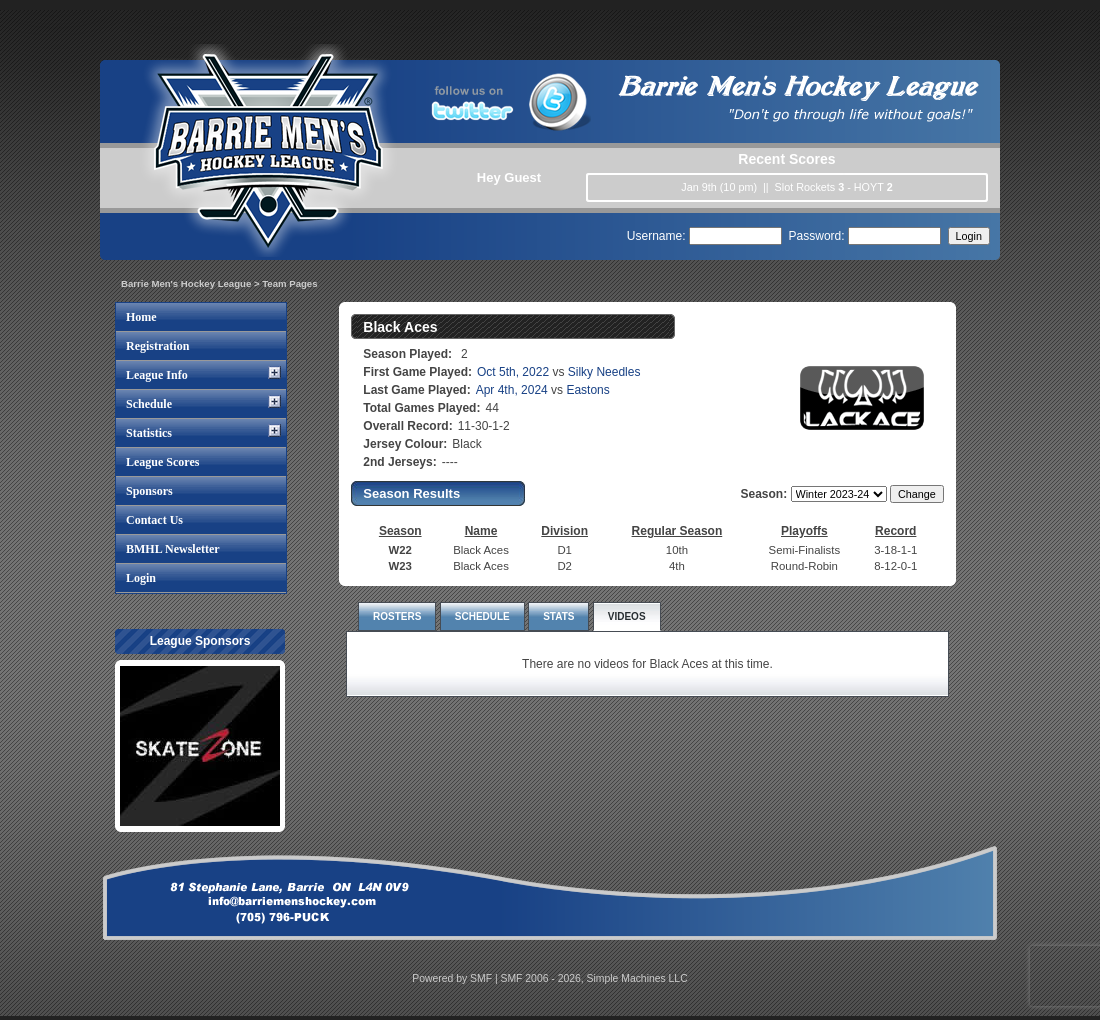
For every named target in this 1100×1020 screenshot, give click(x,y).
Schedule (149, 404)
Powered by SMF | (456, 978)
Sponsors (149, 491)
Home (141, 317)
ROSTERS (397, 616)
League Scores (162, 462)
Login (141, 578)
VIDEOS (627, 616)
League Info (157, 375)
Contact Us (154, 520)
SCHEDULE (482, 616)
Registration (157, 346)
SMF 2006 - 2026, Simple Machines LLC (594, 978)
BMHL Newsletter (173, 549)
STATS (558, 616)
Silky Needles (604, 372)
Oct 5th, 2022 (513, 372)
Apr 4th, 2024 (512, 390)
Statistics (149, 433)
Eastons (587, 390)
